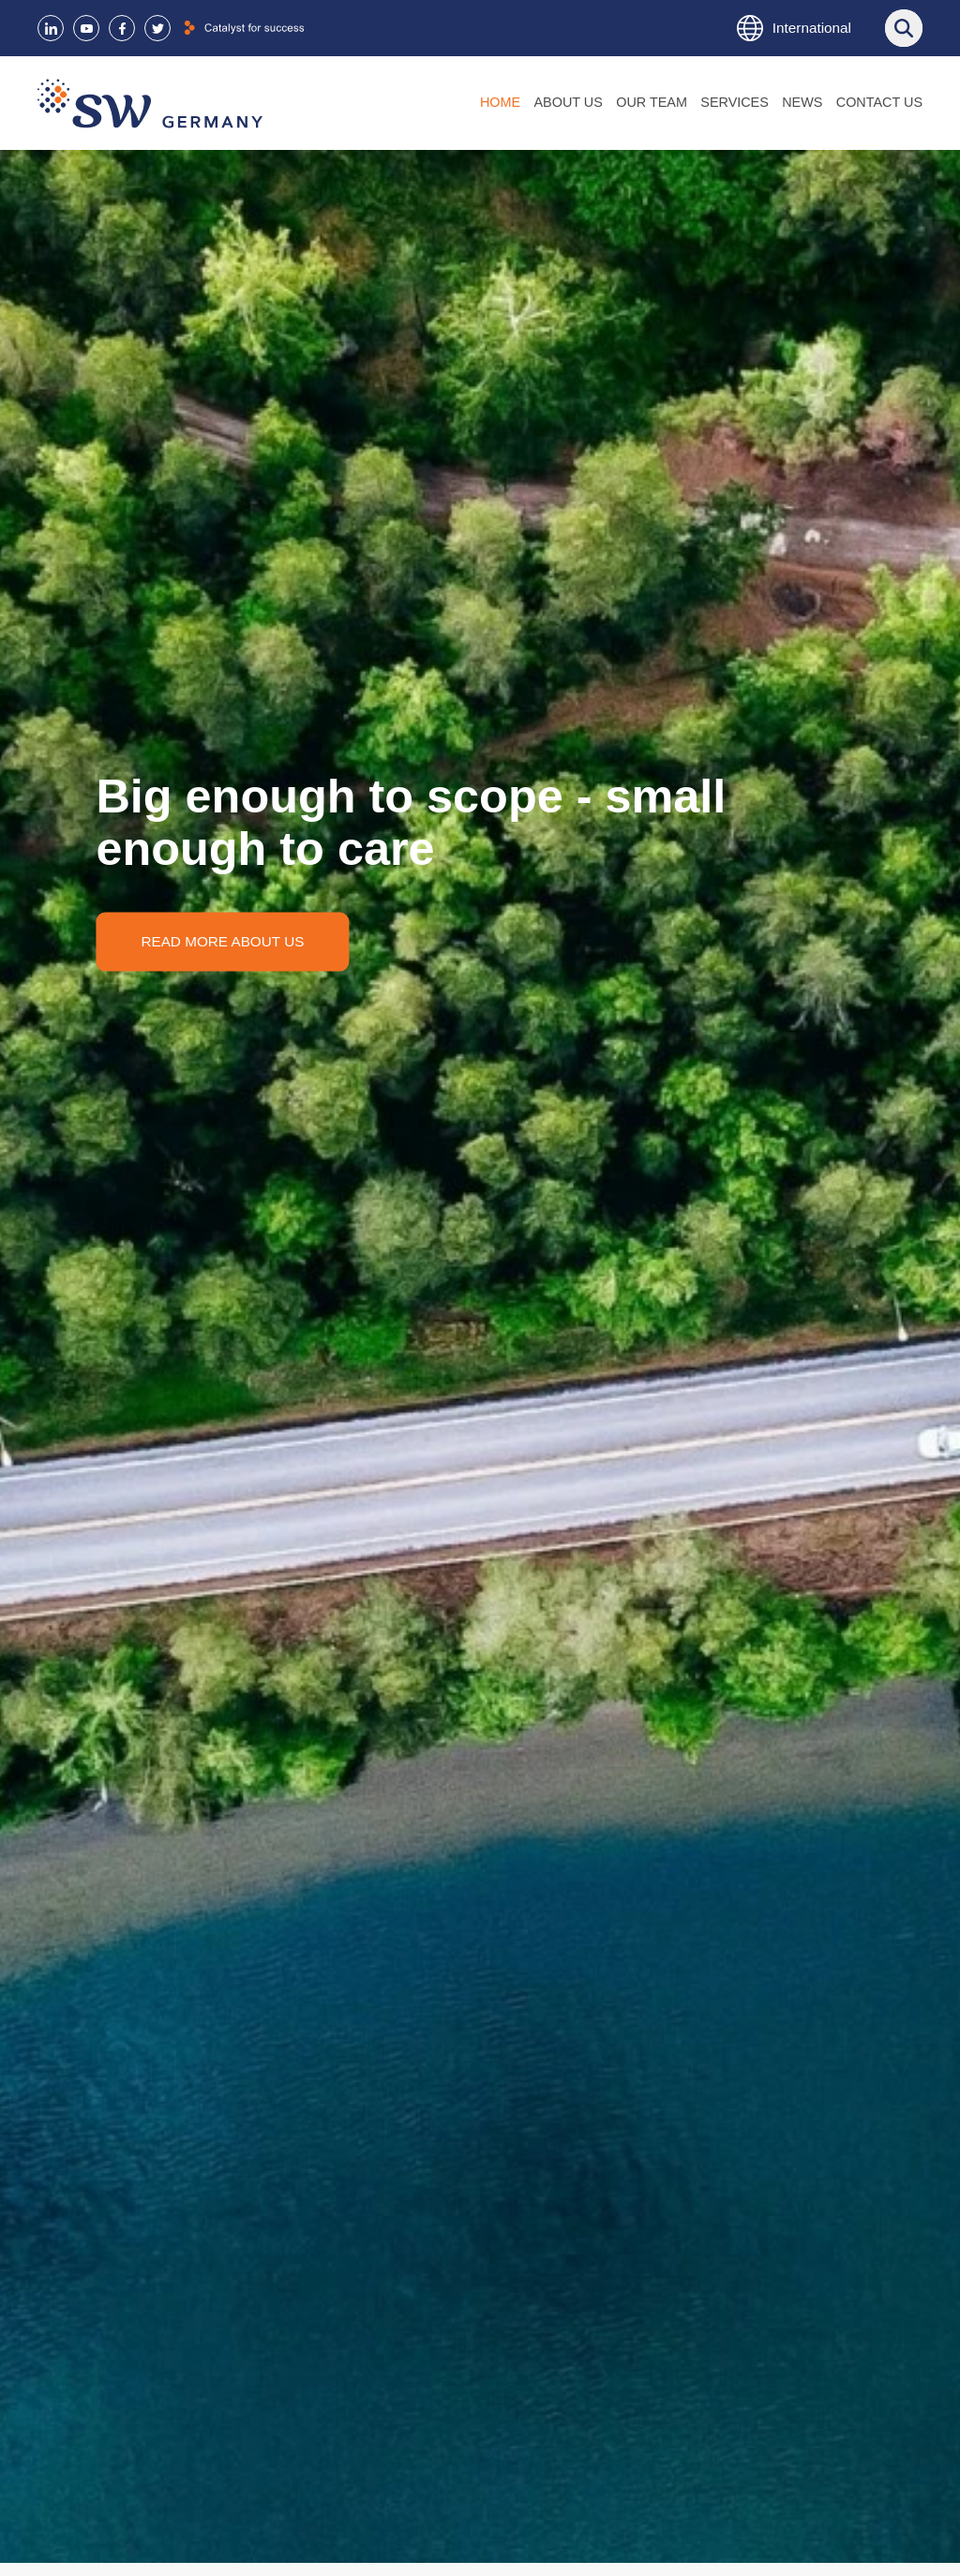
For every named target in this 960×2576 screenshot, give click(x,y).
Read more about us (222, 940)
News (802, 102)
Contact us (879, 102)
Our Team (651, 102)
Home (500, 102)
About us (568, 102)
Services (734, 102)
